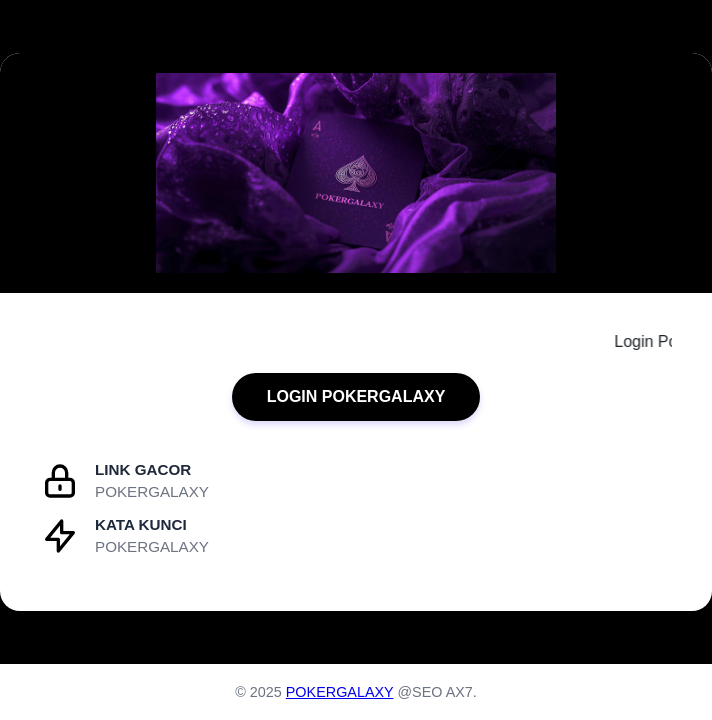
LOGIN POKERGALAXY (356, 396)
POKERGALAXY (340, 692)
